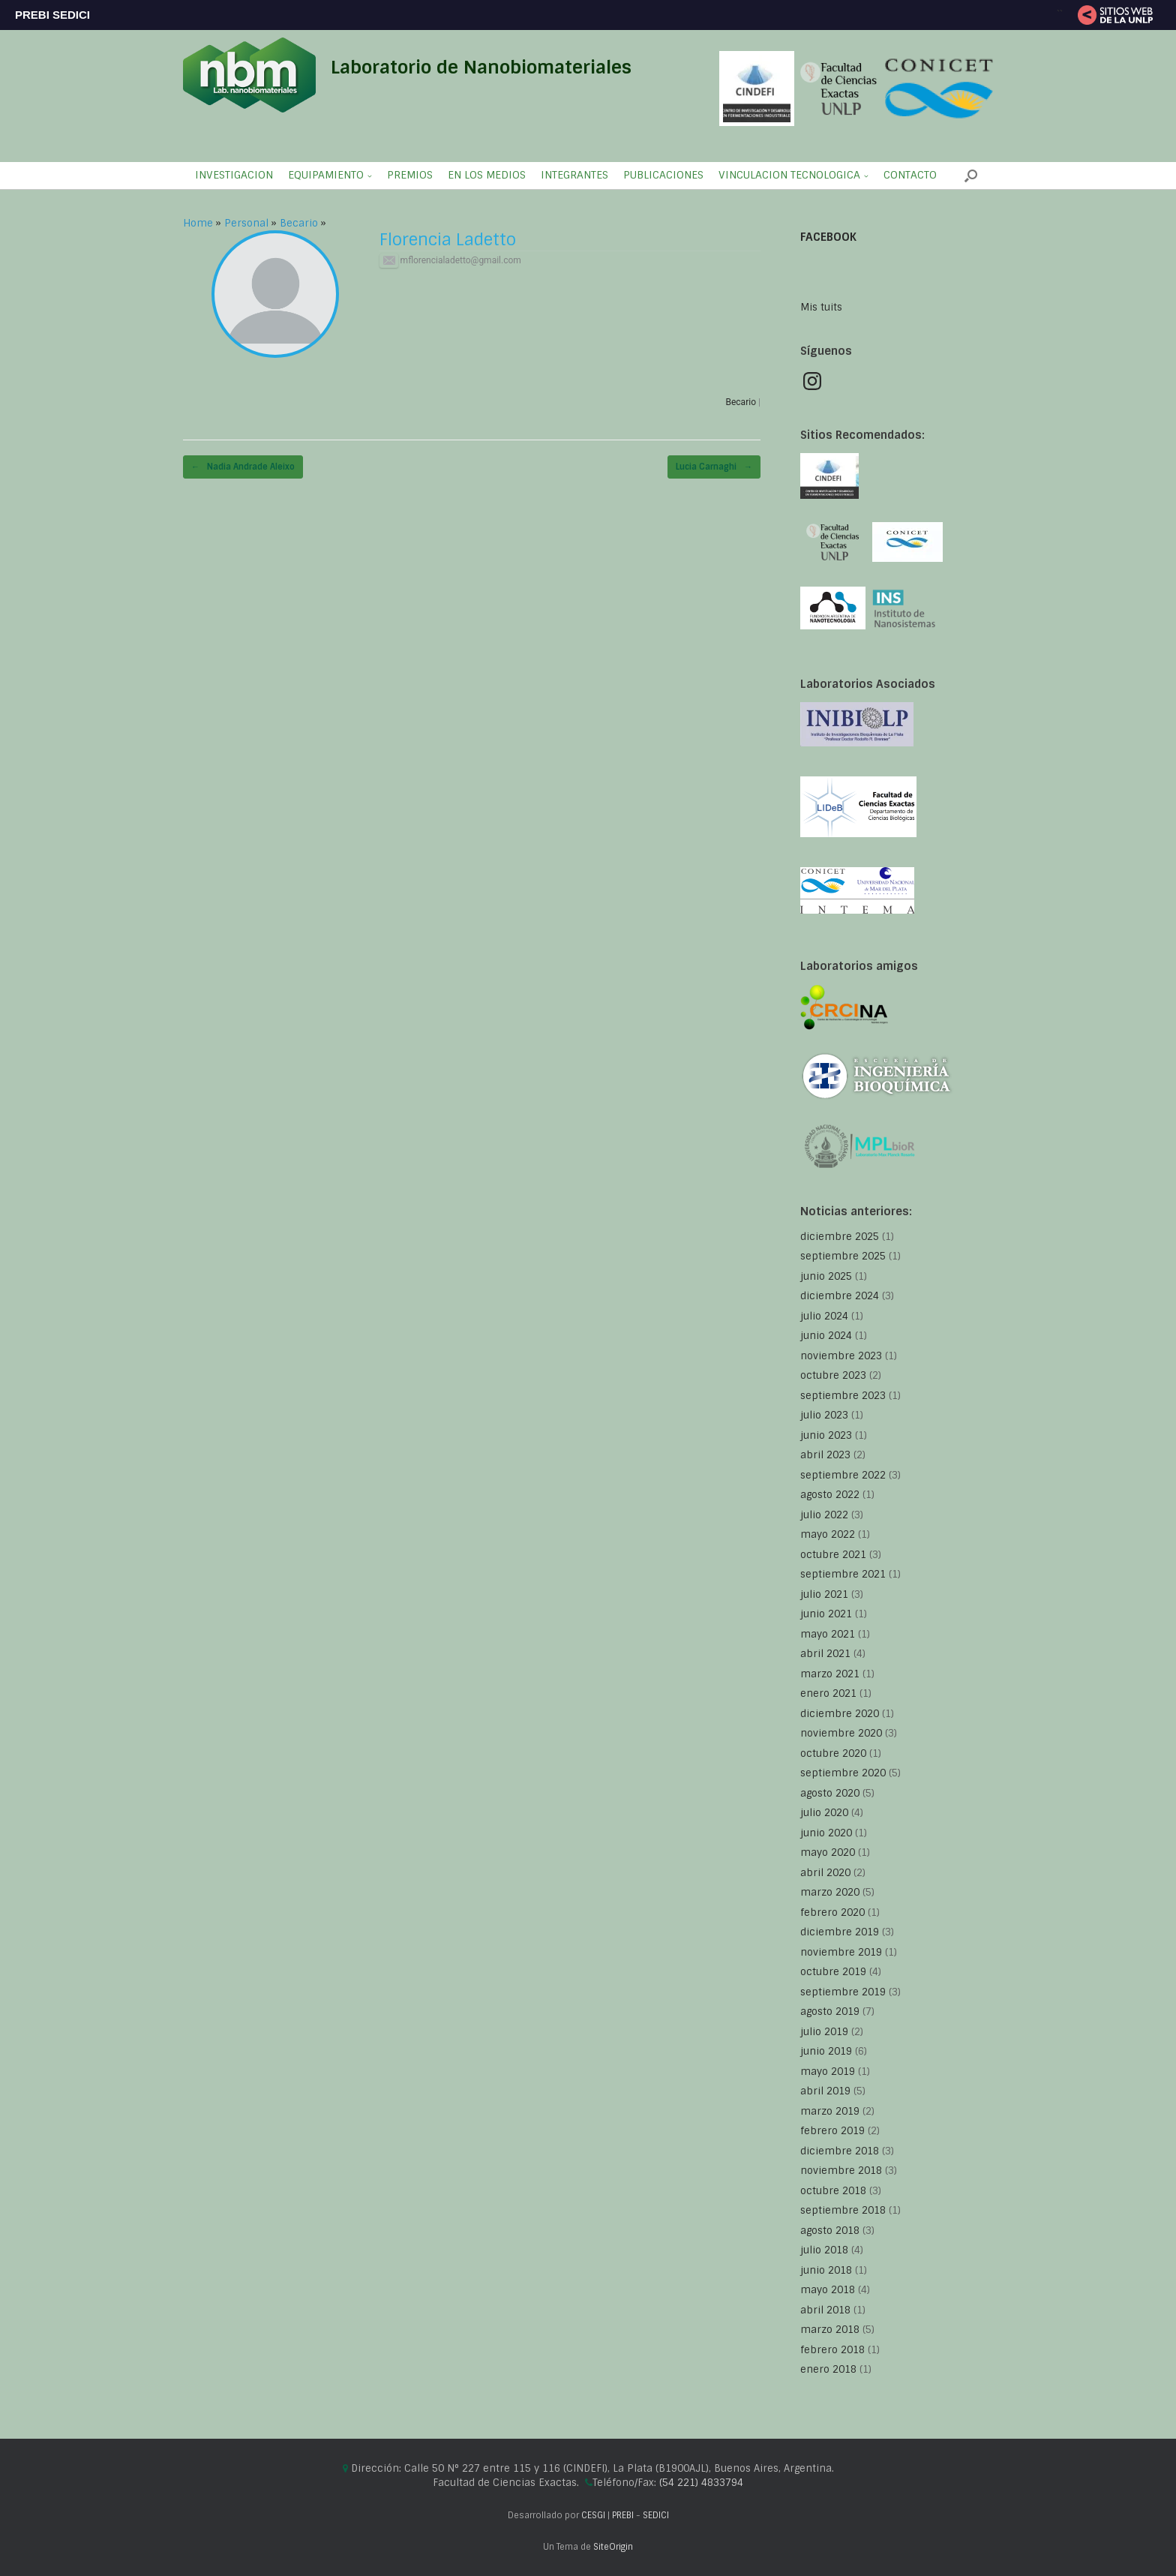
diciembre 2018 (839, 2151)
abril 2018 (825, 2310)
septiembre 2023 (843, 1395)
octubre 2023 (833, 1375)
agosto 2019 (830, 2011)
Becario (299, 223)
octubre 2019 (833, 1971)
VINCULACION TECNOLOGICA (789, 175)
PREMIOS (410, 175)
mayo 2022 (827, 1534)
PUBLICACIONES (663, 175)
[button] (971, 175)
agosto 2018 (830, 2230)
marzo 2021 (830, 1674)
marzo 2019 (830, 2111)
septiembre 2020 (843, 1773)
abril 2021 (825, 1653)
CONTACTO (910, 175)
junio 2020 (826, 1833)
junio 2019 (826, 2051)
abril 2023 (825, 1455)
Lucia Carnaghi (714, 467)
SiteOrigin (613, 2547)
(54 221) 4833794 (701, 2482)
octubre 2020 (833, 1753)
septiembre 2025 (843, 1256)
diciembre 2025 (839, 1236)
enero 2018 (828, 2369)
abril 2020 (825, 1872)
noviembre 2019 (841, 1952)
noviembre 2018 (841, 2170)
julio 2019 (824, 2031)
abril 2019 (825, 2091)
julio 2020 (824, 1812)
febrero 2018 (832, 2349)
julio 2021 (824, 1594)
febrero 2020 (832, 1912)
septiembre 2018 (843, 2210)
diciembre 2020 (839, 1713)
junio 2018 (826, 2270)
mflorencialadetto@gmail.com (450, 260)
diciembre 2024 (839, 1296)
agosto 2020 (830, 1793)
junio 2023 (826, 1435)
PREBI (623, 2515)
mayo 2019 (827, 2071)
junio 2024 (826, 1335)
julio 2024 (824, 1316)
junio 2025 (826, 1276)
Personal (246, 223)
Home (198, 223)
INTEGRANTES (574, 175)
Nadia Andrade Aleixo (243, 467)
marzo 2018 (830, 2329)
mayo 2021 (827, 1634)
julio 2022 (824, 1515)
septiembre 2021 (843, 1574)
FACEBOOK (828, 237)
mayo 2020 (827, 1852)
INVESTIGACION (234, 175)
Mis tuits (821, 307)
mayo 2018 (827, 2289)
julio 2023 (824, 1415)
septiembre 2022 (843, 1475)
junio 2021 (826, 1614)
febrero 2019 (832, 2130)
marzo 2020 (830, 1892)
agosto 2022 (830, 1494)
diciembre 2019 (839, 1932)
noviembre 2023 (841, 1356)
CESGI (594, 2515)
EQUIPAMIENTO (326, 175)
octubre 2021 (833, 1554)
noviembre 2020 (841, 1733)
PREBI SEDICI (52, 14)
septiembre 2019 (843, 1992)
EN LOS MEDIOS (487, 175)
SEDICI (656, 2515)
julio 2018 (824, 2250)
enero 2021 (828, 1693)
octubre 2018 (833, 2190)
